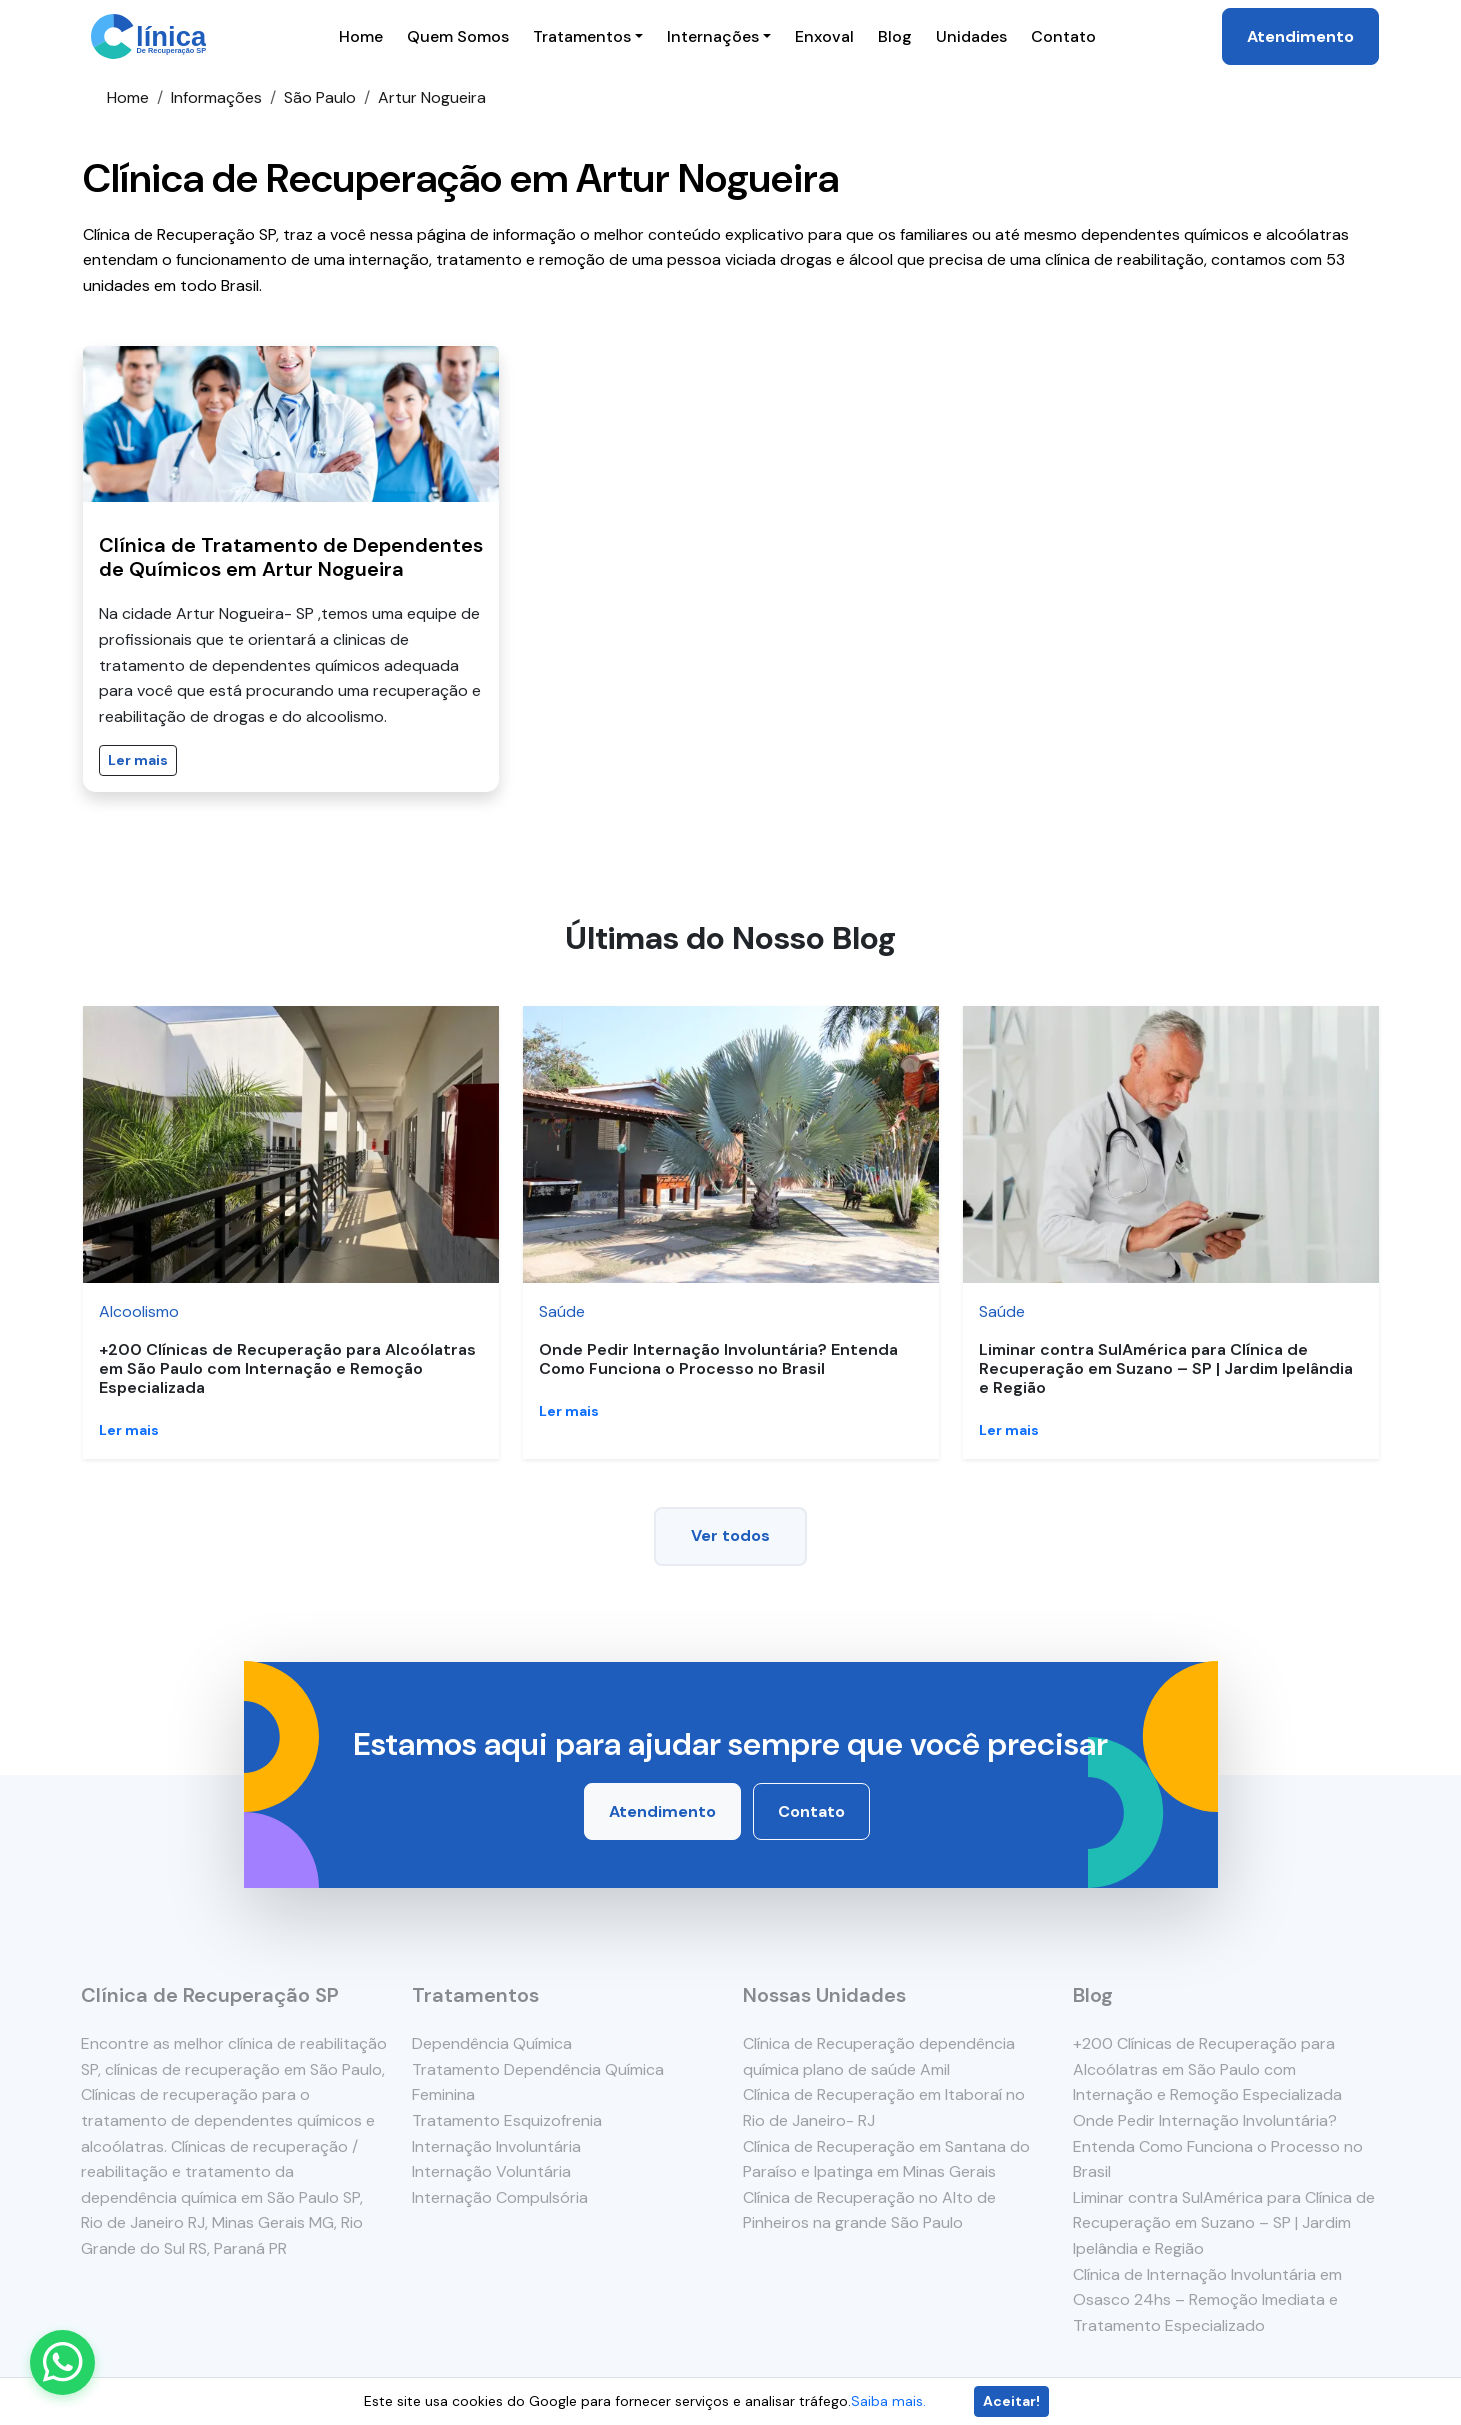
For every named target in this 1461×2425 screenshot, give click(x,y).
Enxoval (824, 36)
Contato (1063, 36)
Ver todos (730, 1535)
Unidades (971, 36)
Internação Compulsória (499, 2197)
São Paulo (320, 97)
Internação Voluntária (490, 2171)
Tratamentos (582, 36)
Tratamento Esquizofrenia (506, 2120)
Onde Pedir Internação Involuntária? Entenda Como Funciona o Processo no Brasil (718, 1359)
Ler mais (138, 760)
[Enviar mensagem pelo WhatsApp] (62, 2362)
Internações (713, 36)
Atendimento (1300, 36)
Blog (895, 36)
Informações (216, 97)
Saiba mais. (888, 2401)
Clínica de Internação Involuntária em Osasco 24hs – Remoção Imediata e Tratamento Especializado (1208, 2300)
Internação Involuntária (495, 2146)
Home (361, 36)
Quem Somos (458, 36)
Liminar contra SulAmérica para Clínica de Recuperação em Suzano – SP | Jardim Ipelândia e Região (1166, 1368)
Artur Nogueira (432, 97)
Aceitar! (1011, 2401)
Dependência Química (491, 2043)
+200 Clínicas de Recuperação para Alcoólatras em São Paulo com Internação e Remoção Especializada (287, 1368)
